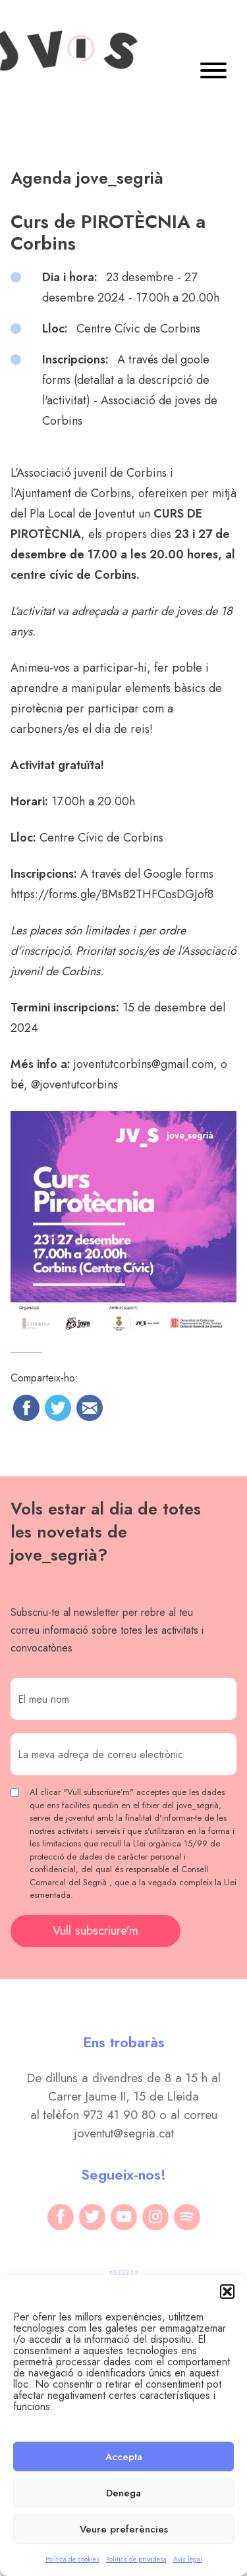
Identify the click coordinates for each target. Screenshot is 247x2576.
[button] (227, 2291)
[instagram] (155, 2217)
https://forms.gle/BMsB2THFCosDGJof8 (112, 894)
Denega (123, 2493)
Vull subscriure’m (95, 1930)
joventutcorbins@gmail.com (143, 1064)
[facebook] (60, 2217)
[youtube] (124, 2217)
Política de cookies (72, 2559)
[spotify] (187, 2217)
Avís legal (187, 2559)
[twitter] (92, 2217)
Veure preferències (124, 2529)
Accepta (123, 2457)
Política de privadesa (136, 2559)
